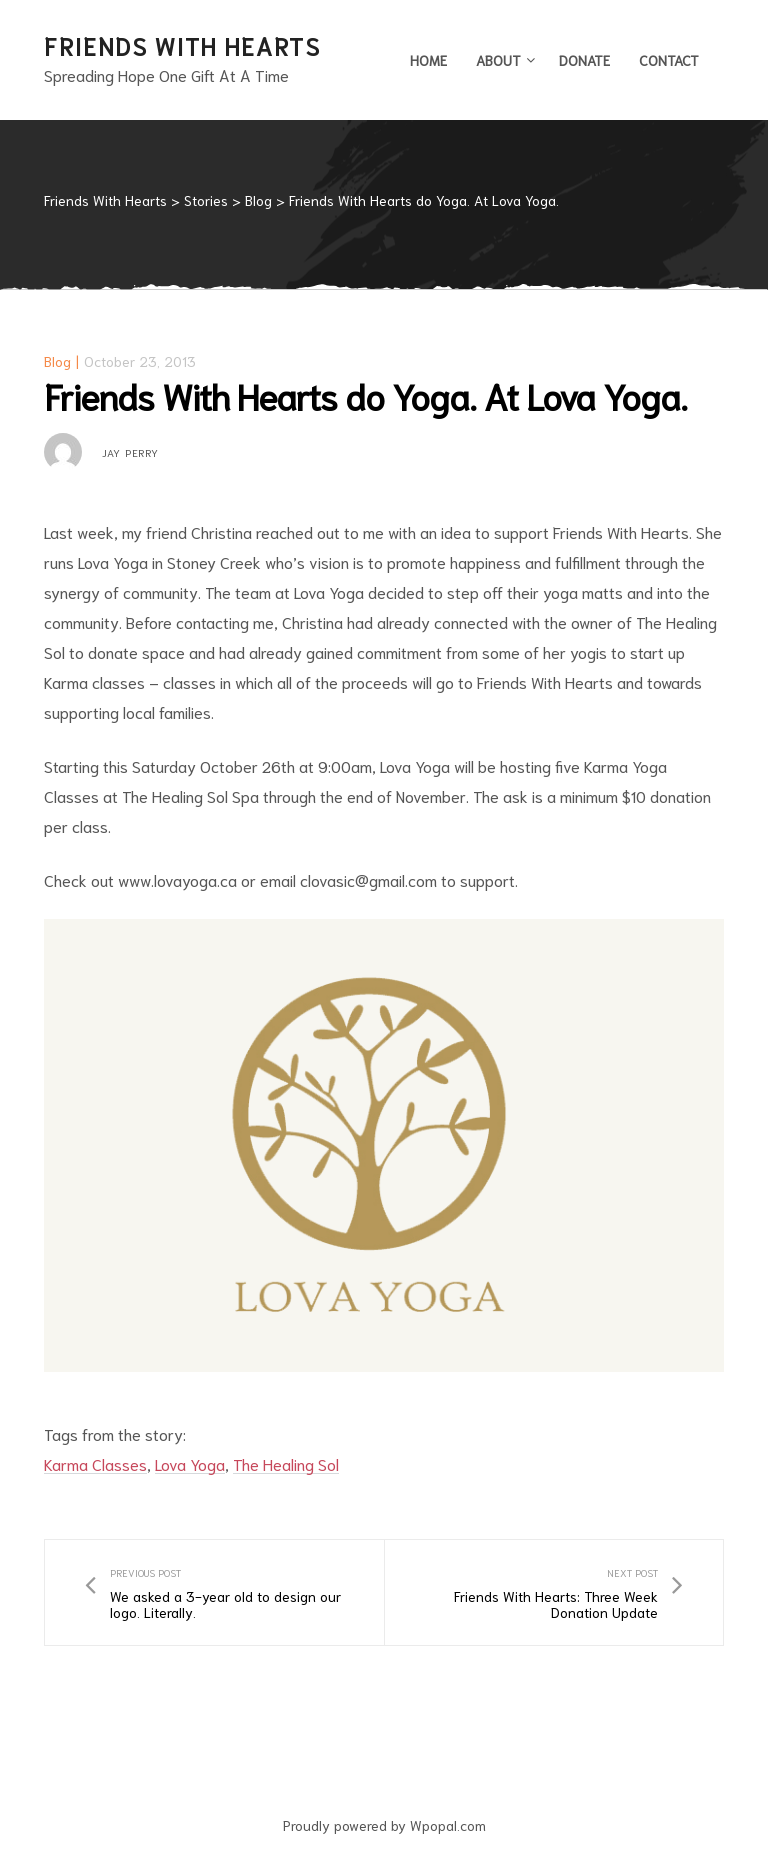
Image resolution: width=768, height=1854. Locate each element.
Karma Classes (95, 1464)
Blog (57, 361)
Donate (584, 60)
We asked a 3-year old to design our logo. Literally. (214, 1592)
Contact (669, 60)
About (503, 60)
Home (428, 60)
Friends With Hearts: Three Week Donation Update (554, 1592)
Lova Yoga (190, 1464)
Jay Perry (130, 452)
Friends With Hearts (182, 45)
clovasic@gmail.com (368, 879)
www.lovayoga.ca (177, 879)
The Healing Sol (286, 1464)
